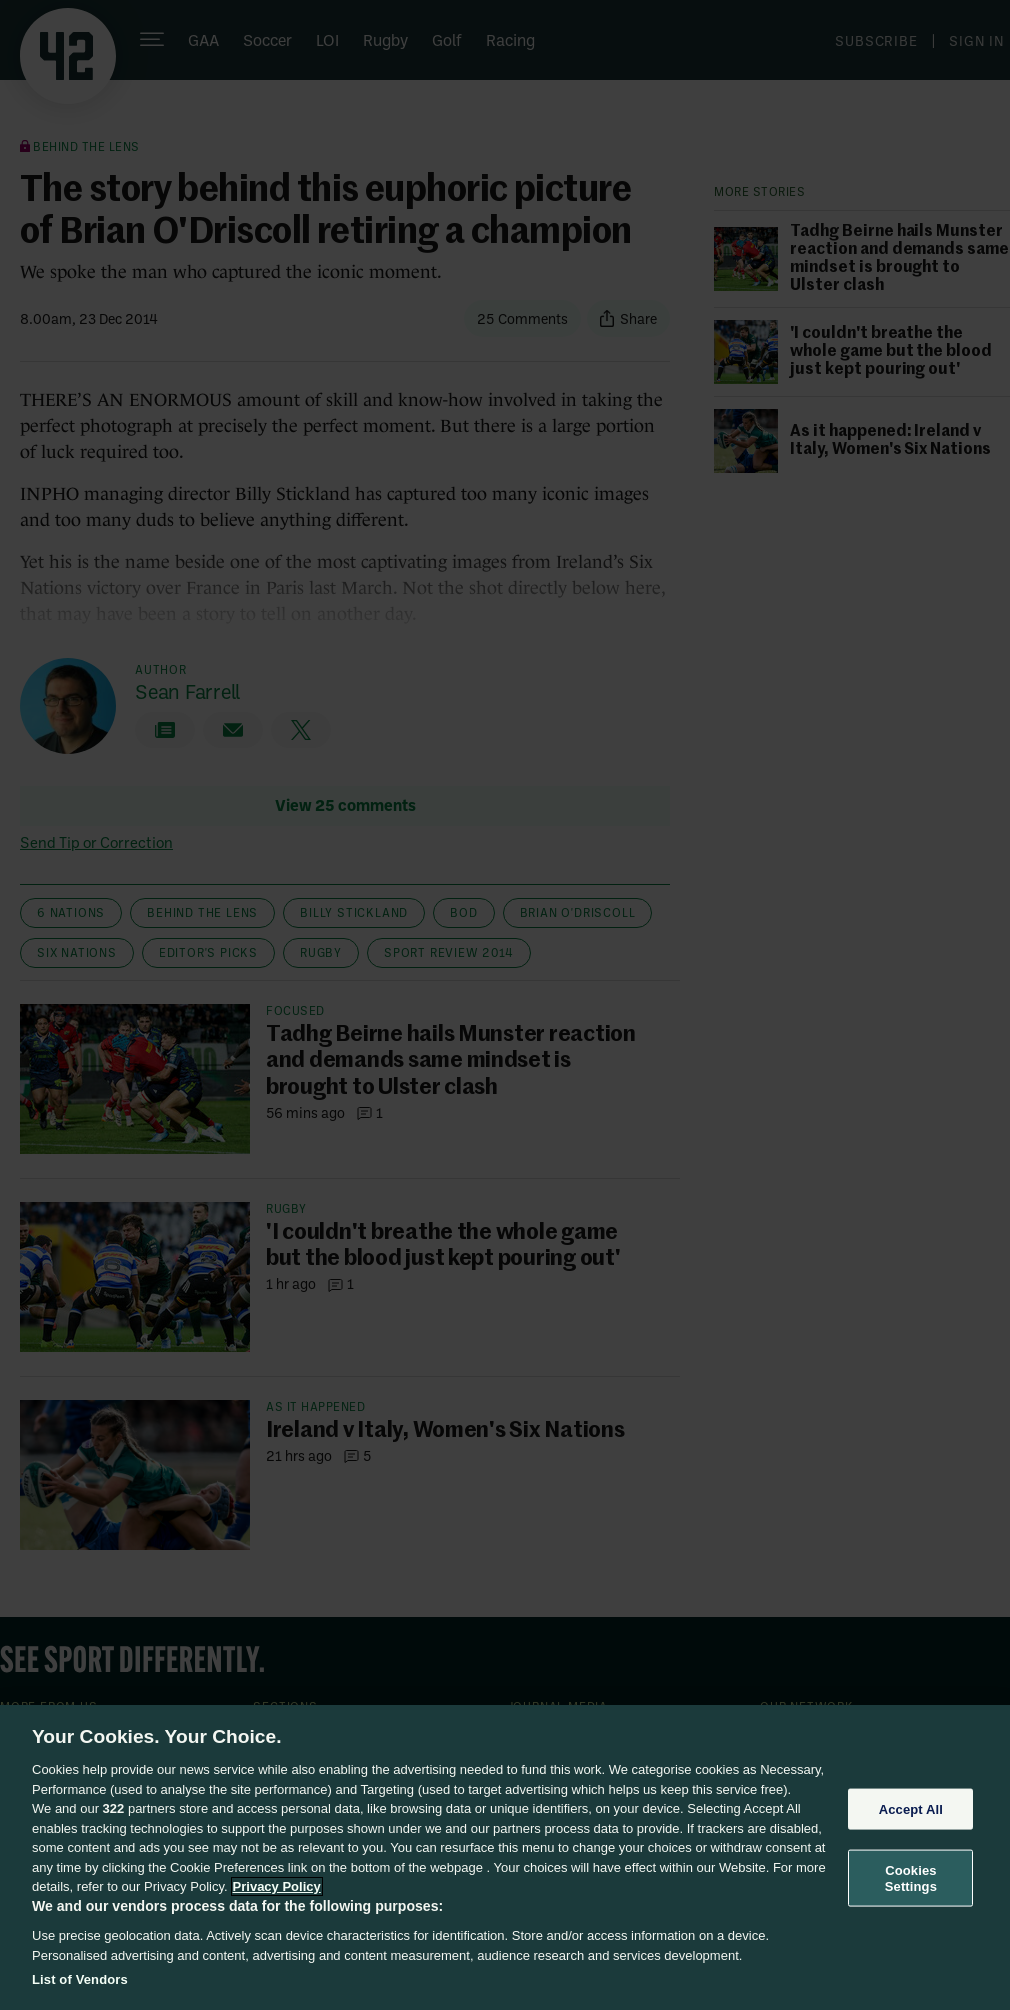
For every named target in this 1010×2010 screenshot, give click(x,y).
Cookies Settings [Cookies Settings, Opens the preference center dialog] (911, 1878)
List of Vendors (80, 1979)
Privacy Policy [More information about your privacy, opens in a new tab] (277, 1886)
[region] (505, 1857)
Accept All (911, 1808)
